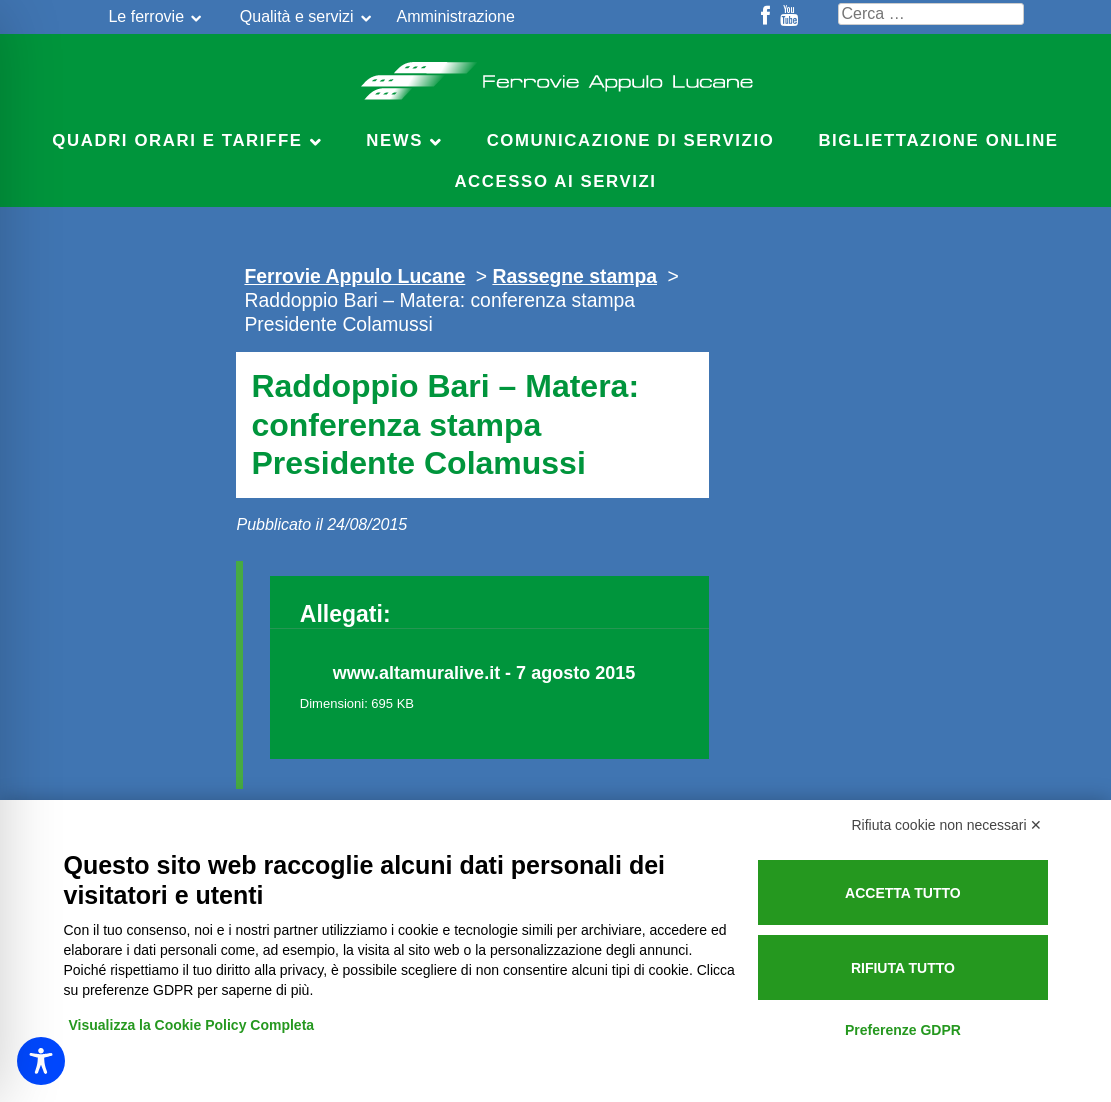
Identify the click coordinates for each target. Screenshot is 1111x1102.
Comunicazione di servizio (631, 140)
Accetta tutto (903, 893)
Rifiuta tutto (903, 968)
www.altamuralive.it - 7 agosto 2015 (484, 673)
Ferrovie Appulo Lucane (555, 75)
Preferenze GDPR (903, 1030)
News (394, 140)
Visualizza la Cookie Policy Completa (192, 1025)
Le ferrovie (146, 16)
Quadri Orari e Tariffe (177, 140)
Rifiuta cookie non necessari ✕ (947, 825)
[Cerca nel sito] (931, 14)
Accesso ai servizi (555, 181)
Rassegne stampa (574, 276)
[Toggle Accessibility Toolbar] (41, 1061)
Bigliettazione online (938, 140)
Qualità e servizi (297, 16)
